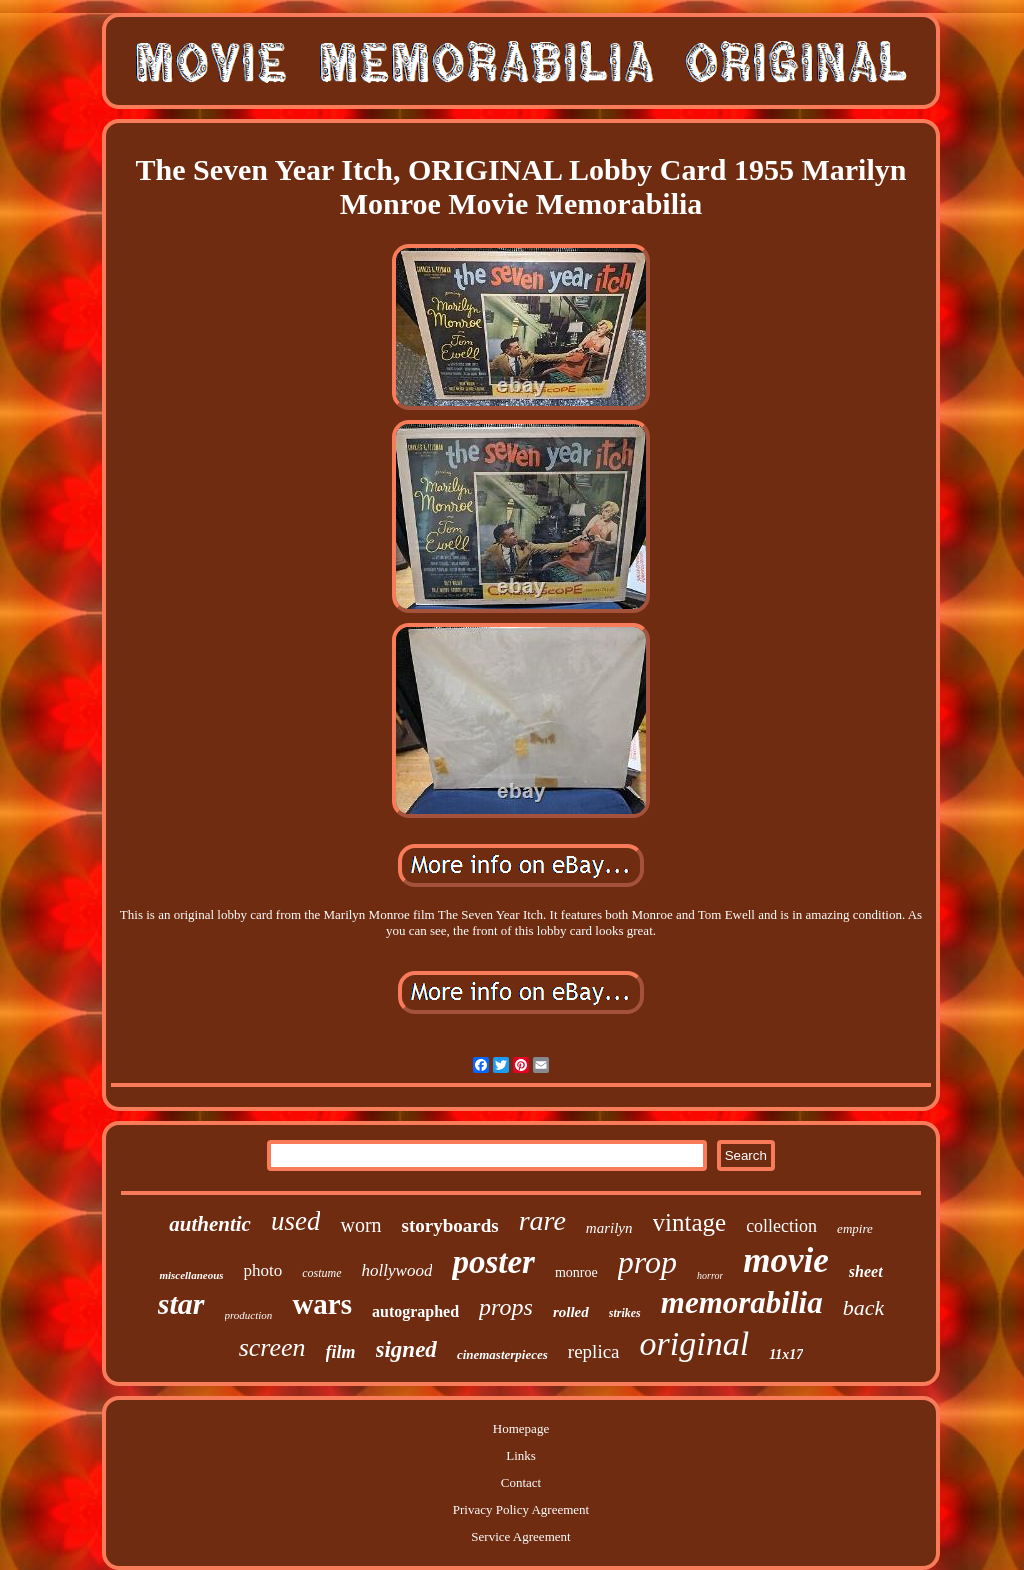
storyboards (450, 1225)
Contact (521, 1482)
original (695, 1343)
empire (855, 1228)
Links (521, 1455)
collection (781, 1226)
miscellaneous (191, 1275)
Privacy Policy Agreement (521, 1509)
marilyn (609, 1228)
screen (272, 1347)
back (864, 1307)
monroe (576, 1272)
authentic (210, 1224)
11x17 (786, 1354)
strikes (625, 1313)
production (249, 1315)
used (296, 1221)
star (181, 1303)
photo (263, 1270)
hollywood (397, 1270)
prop (647, 1262)
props (506, 1307)
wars (322, 1304)
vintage (690, 1222)
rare (542, 1220)
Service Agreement (520, 1536)
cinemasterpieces (502, 1354)
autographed (415, 1311)
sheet (866, 1271)
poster (493, 1262)
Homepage (521, 1428)
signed (406, 1349)
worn (360, 1225)
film (341, 1352)
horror (710, 1275)
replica (594, 1351)
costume (321, 1273)
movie (786, 1260)
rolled (571, 1312)
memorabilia (742, 1302)
